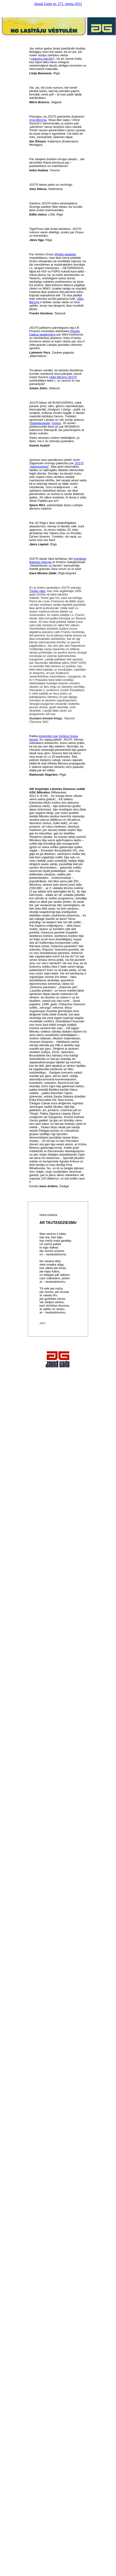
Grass (56, 423)
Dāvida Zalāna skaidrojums (54, 332)
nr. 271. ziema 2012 (58, 4)
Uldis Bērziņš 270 (63, 377)
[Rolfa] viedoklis (65, 254)
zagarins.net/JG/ (42, 58)
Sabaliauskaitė (40, 423)
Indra (43, 1215)
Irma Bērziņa (38, 120)
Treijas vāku (37, 591)
